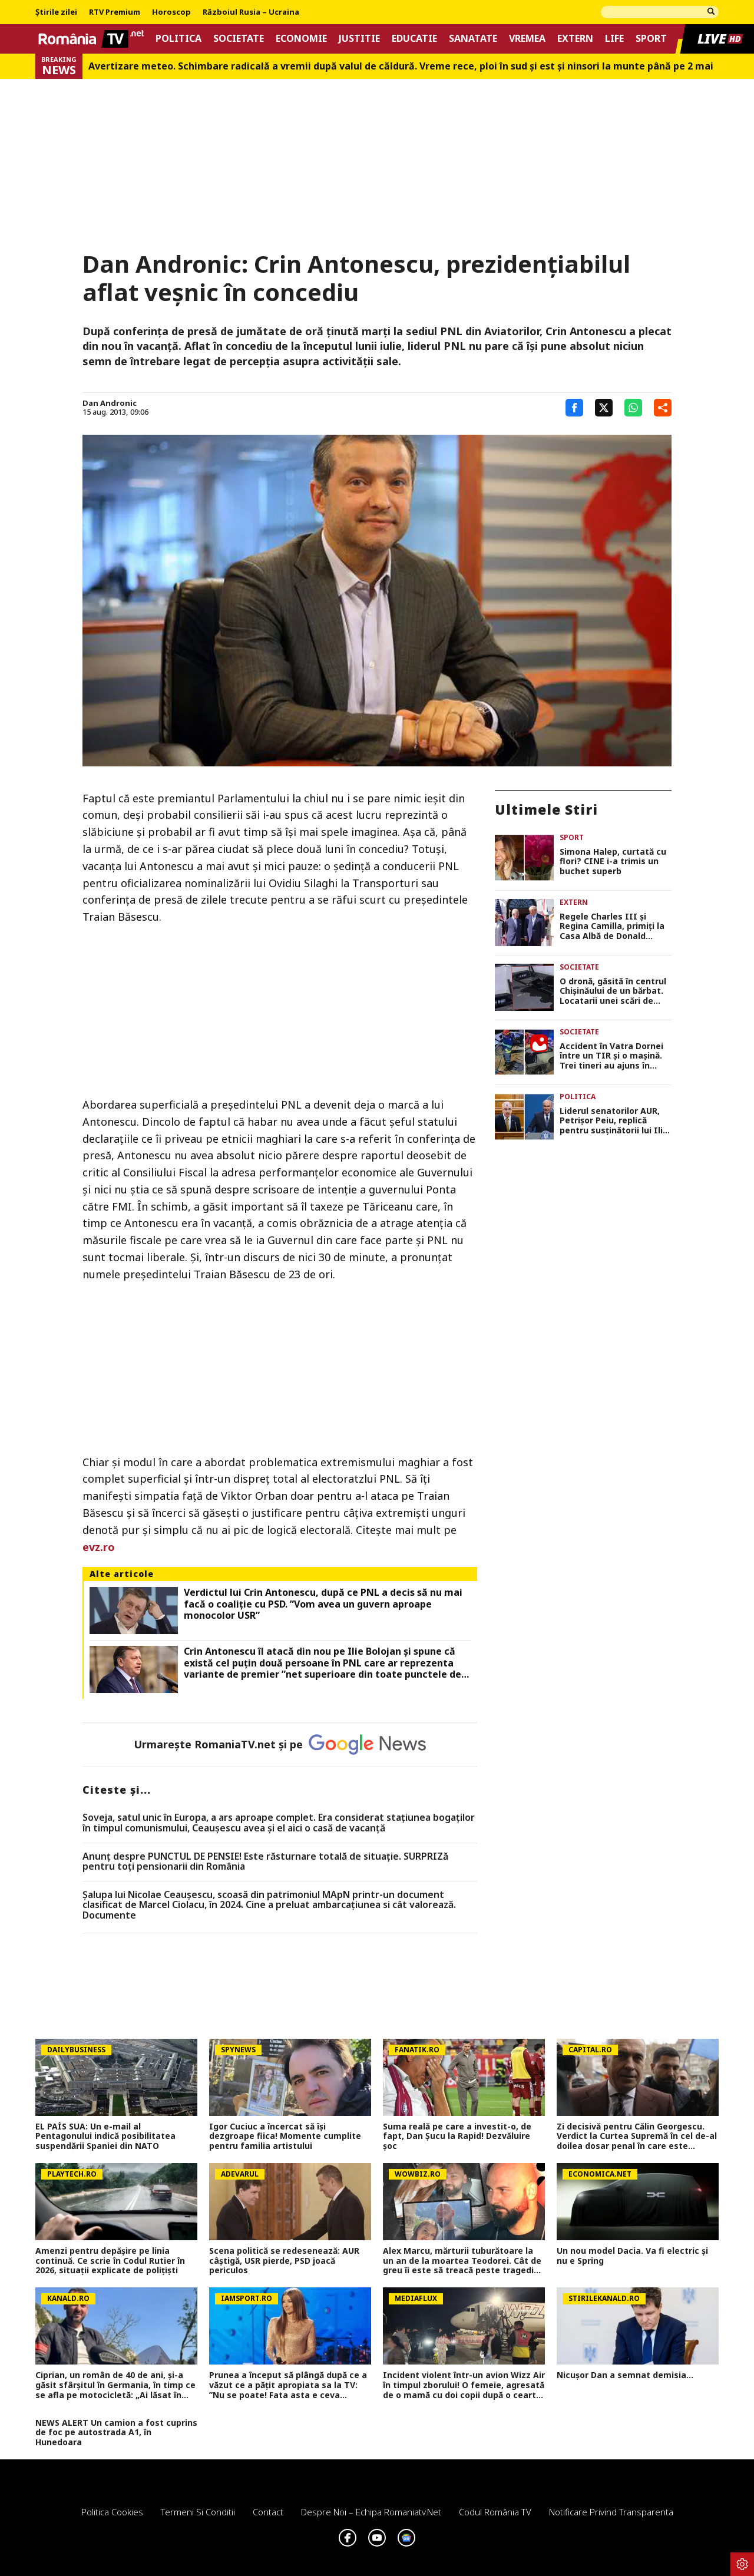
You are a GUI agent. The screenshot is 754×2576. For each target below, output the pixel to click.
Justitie (359, 38)
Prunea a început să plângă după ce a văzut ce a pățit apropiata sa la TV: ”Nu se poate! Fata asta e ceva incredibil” (288, 2385)
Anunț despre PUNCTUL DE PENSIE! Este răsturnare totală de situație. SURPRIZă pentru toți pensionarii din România (265, 1861)
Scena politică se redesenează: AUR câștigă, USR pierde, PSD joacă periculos (284, 2261)
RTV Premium (114, 12)
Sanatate (473, 38)
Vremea (527, 38)
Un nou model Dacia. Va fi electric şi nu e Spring (632, 2256)
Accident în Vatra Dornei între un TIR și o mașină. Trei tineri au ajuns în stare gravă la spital (611, 1056)
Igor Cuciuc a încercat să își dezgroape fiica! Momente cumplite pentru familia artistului (285, 2136)
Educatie (414, 38)
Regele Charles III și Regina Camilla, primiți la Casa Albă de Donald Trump (612, 926)
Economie (301, 38)
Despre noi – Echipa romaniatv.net (371, 2511)
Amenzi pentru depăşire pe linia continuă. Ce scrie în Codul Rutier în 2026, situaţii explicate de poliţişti (110, 2261)
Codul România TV (495, 2511)
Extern (575, 38)
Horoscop (171, 12)
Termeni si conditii (198, 2511)
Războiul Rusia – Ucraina (251, 12)
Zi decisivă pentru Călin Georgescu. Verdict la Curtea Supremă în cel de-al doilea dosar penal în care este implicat (637, 2136)
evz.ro (98, 1547)
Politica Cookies (112, 2511)
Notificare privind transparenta (611, 2511)
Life (614, 38)
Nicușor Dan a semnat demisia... (625, 2375)
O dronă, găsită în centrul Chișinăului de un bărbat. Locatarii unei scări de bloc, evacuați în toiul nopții (613, 991)
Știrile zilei (56, 12)
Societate (238, 38)
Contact (268, 2511)
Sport (651, 38)
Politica (178, 38)
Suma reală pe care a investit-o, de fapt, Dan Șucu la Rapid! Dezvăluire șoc (457, 2136)
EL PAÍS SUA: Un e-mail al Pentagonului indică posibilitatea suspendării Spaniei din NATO (105, 2136)
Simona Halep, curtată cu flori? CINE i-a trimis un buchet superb (613, 862)
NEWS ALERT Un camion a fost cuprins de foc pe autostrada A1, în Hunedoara (116, 2433)
